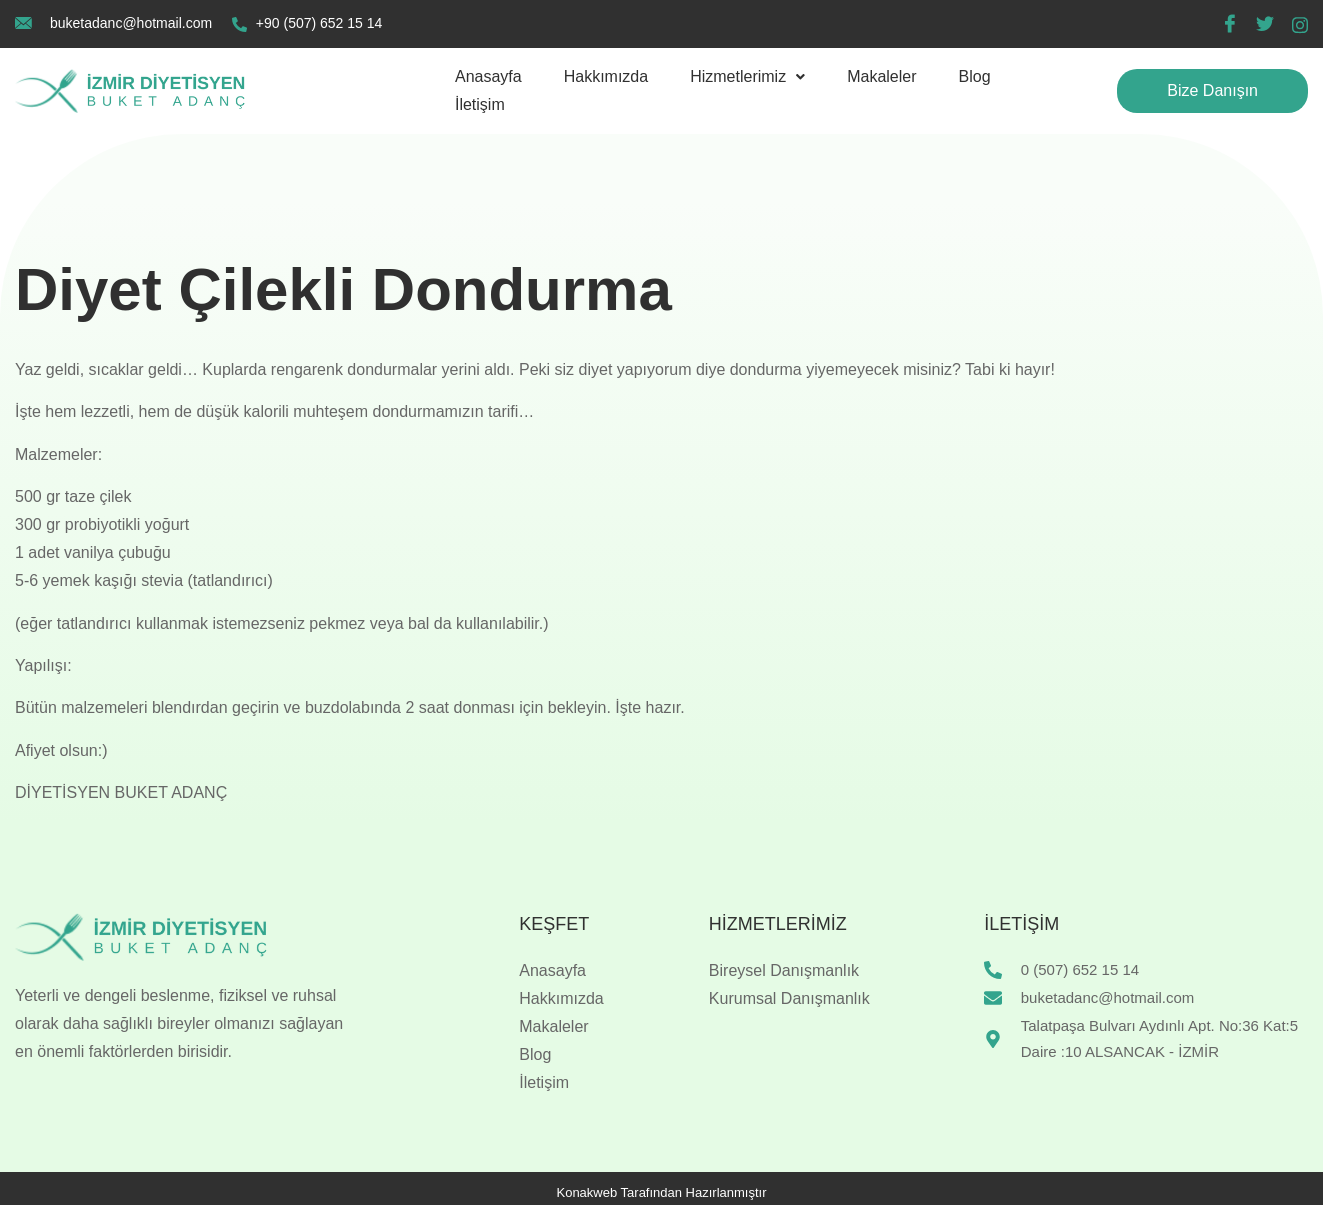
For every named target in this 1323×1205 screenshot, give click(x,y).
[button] (747, 77)
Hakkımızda (606, 76)
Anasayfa (488, 76)
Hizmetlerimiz (747, 76)
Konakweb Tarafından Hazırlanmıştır (661, 1192)
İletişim (480, 104)
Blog (975, 76)
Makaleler (881, 76)
